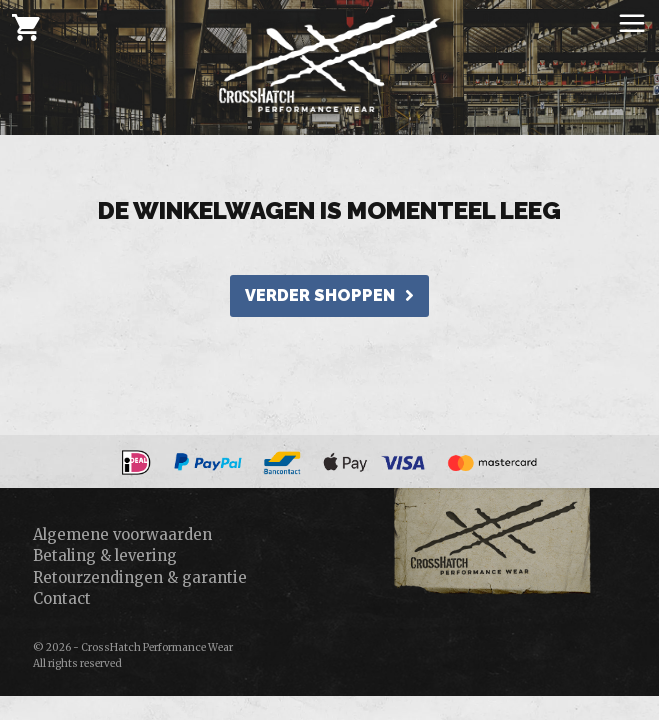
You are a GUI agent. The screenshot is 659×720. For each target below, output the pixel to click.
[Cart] (26, 27)
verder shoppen (329, 295)
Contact (62, 598)
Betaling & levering (105, 555)
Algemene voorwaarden (122, 534)
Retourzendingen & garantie (140, 577)
